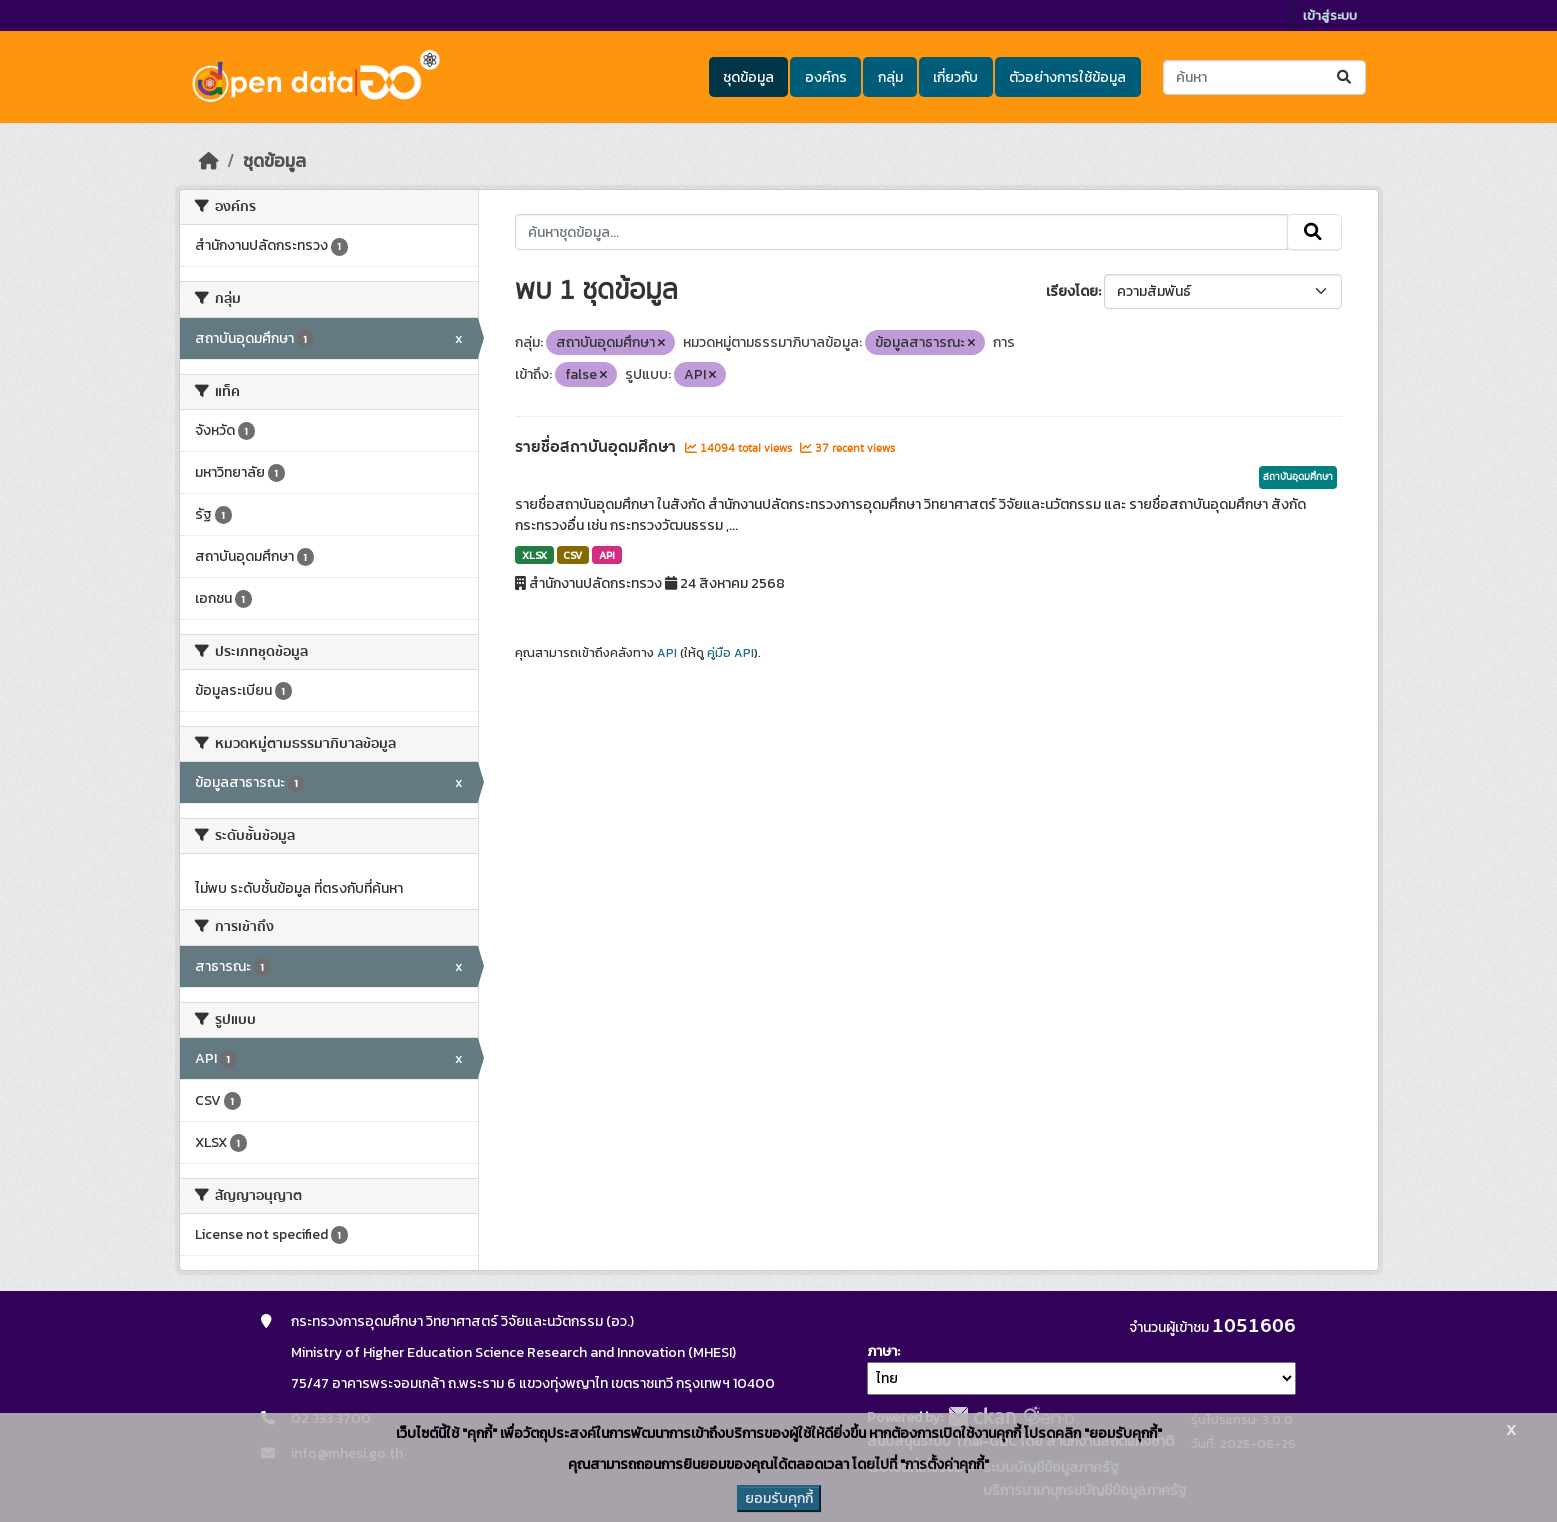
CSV (572, 555)
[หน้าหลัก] (209, 161)
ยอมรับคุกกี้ (779, 1498)
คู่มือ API (730, 653)
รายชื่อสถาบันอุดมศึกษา (597, 447)
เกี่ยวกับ (955, 77)
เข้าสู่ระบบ (1330, 15)
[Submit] (1345, 77)
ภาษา (882, 1351)
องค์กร (826, 77)
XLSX (534, 555)
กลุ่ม (890, 77)
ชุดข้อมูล (748, 77)
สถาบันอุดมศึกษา (1298, 477)
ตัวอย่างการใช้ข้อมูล (1067, 77)
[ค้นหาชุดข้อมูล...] (1264, 77)
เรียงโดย (1072, 291)
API (607, 555)
